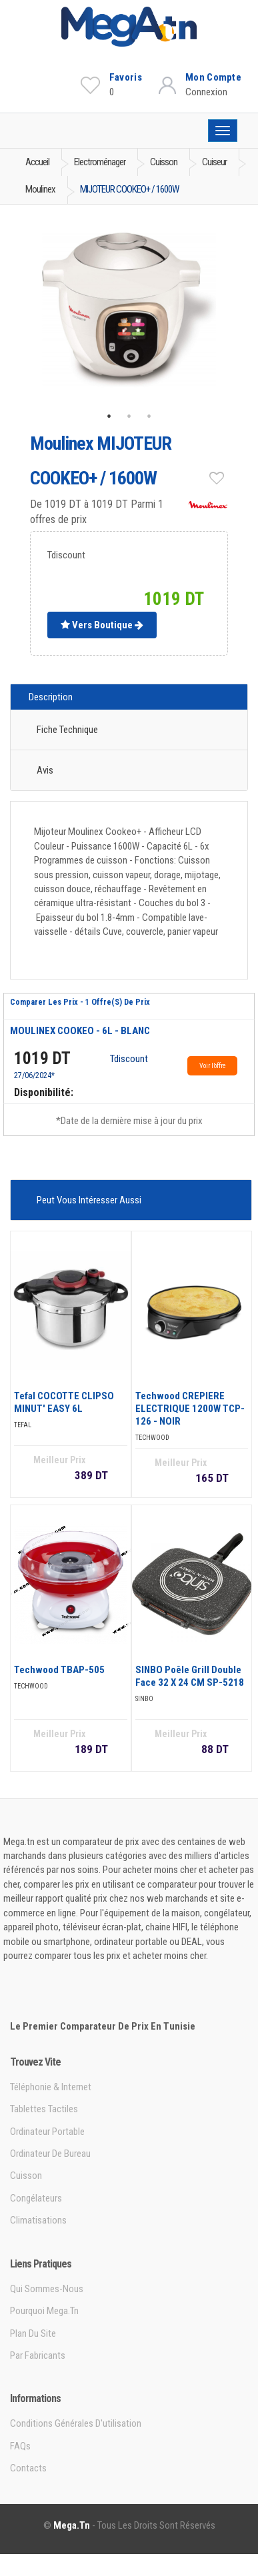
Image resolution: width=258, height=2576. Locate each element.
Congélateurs (36, 2198)
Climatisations (38, 2220)
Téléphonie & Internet (50, 2087)
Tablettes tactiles (44, 2109)
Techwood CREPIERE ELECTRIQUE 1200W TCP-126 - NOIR (190, 1408)
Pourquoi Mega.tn (44, 2311)
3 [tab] (149, 416)
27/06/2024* (34, 1075)
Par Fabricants (37, 2355)
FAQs (20, 2446)
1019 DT (42, 1058)
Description (51, 697)
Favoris (125, 77)
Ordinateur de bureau (50, 2154)
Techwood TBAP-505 (59, 1670)
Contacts (28, 2468)
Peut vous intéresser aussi (89, 1200)
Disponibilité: (43, 1092)
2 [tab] (129, 416)
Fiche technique (67, 730)
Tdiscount (129, 1059)
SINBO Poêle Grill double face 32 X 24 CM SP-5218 (189, 1676)
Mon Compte (213, 77)
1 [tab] (109, 416)
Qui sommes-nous (46, 2289)
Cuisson (26, 2176)
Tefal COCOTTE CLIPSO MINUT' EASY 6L (64, 1402)
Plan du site (33, 2333)
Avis (45, 770)
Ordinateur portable (47, 2132)
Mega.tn (71, 2525)
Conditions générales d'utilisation (75, 2423)
